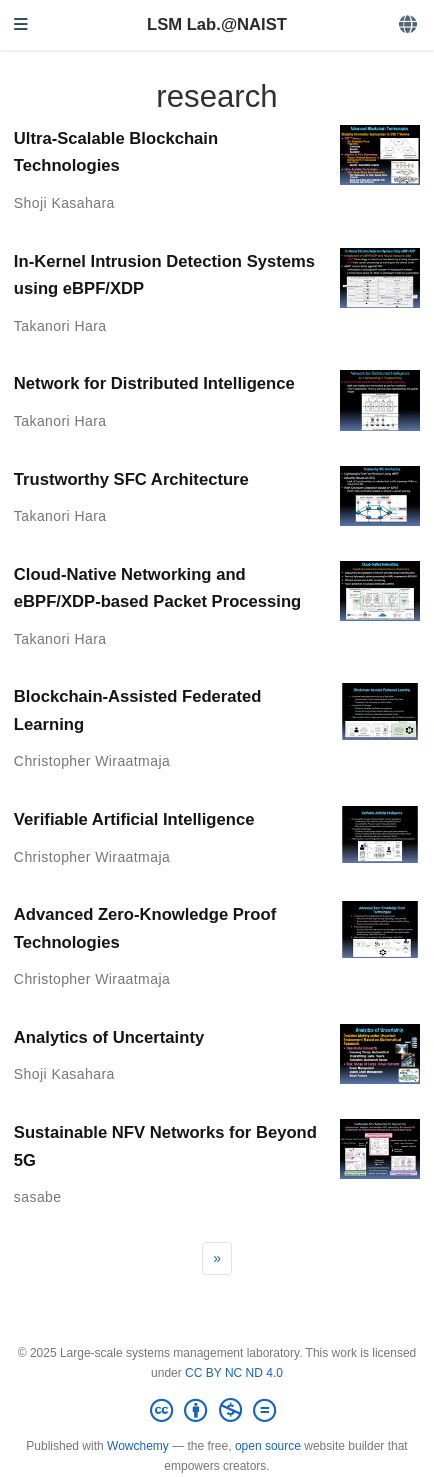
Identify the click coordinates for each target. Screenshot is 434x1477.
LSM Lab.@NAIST (217, 24)
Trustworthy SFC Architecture (131, 479)
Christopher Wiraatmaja (92, 761)
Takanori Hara (60, 326)
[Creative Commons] (217, 1411)
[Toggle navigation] (21, 25)
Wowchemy (138, 1446)
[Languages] (409, 25)
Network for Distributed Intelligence (154, 383)
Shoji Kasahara (64, 203)
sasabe (38, 1197)
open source (268, 1446)
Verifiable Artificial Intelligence (134, 819)
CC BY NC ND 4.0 (234, 1373)
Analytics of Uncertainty (109, 1037)
